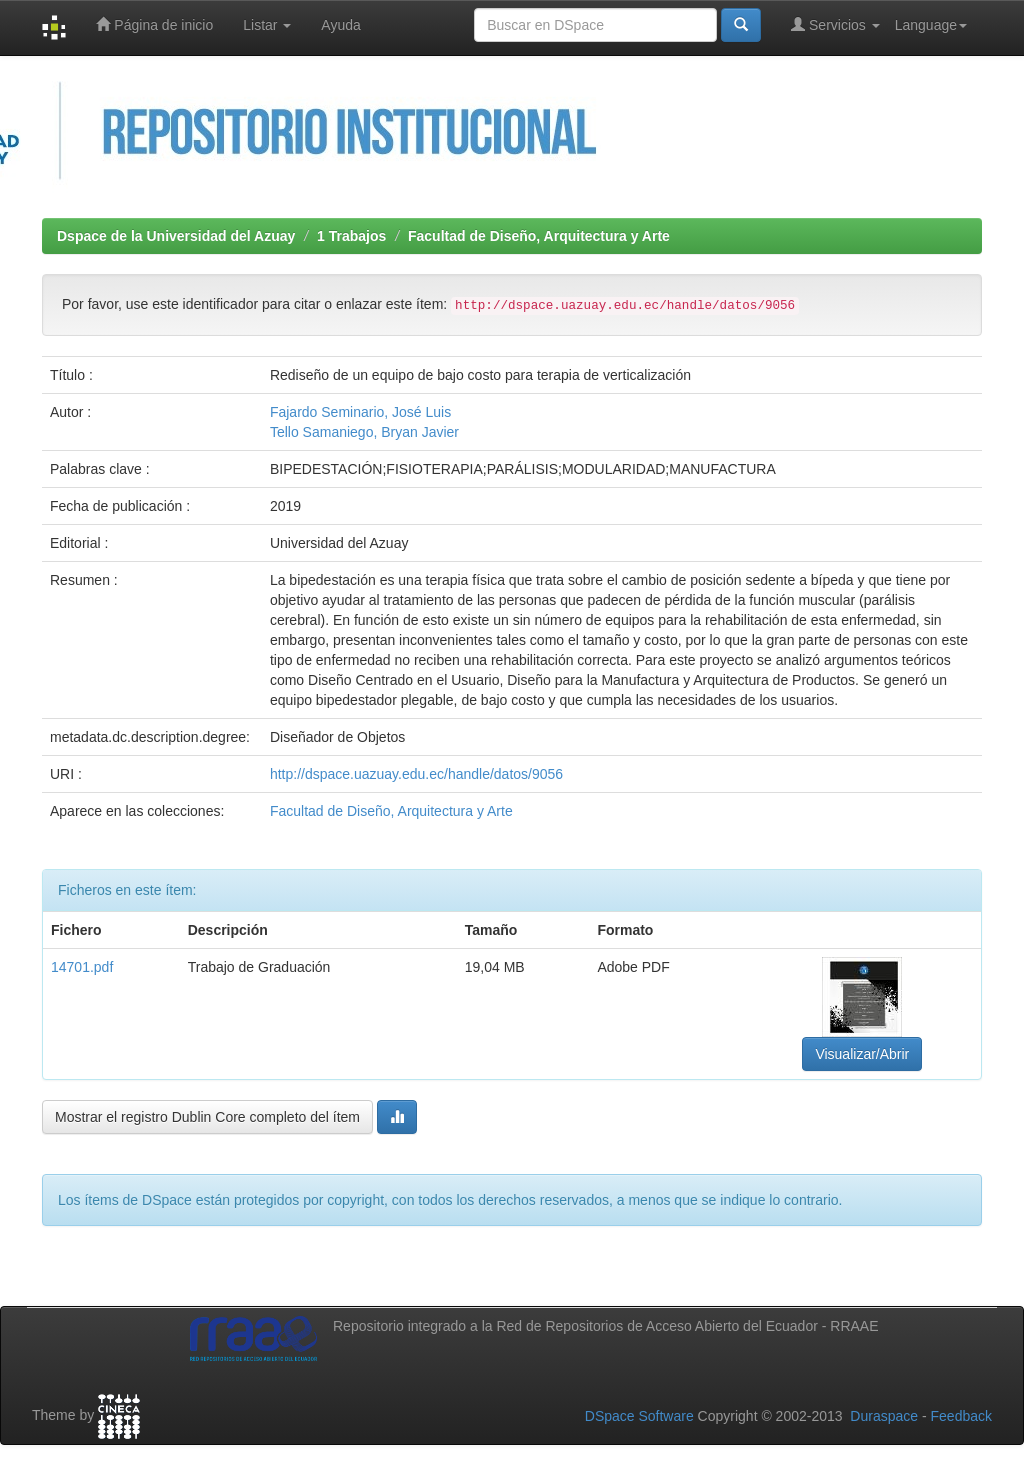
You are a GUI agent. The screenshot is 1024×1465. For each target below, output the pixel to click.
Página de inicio (154, 24)
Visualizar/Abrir (862, 1054)
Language (931, 25)
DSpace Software (639, 1416)
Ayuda (340, 25)
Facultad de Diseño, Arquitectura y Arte (539, 236)
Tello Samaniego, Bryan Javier (364, 432)
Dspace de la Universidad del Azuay (176, 236)
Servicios (835, 24)
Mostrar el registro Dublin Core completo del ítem (207, 1117)
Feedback (961, 1416)
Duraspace (884, 1416)
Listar (267, 25)
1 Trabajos (351, 236)
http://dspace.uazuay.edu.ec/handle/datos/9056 (416, 774)
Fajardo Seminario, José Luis (360, 412)
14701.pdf (82, 967)
